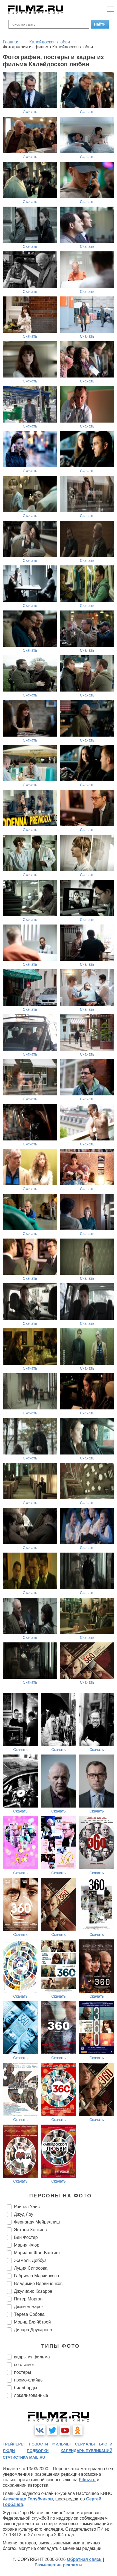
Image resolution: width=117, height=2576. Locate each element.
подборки (38, 2451)
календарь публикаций (86, 2451)
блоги (105, 2444)
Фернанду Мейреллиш (37, 2222)
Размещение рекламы (58, 2565)
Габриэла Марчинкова (36, 2276)
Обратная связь (84, 2559)
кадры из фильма (32, 2357)
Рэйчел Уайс (27, 2206)
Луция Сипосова (30, 2268)
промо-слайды (29, 2380)
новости (38, 2444)
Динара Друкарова (33, 2329)
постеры (22, 2372)
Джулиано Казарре (33, 2291)
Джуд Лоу (23, 2214)
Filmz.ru (87, 2479)
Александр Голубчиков (28, 2499)
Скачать (30, 112)
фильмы (61, 2444)
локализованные (31, 2395)
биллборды (25, 2387)
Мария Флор (26, 2245)
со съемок (24, 2364)
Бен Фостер (26, 2237)
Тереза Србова (29, 2314)
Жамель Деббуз (30, 2260)
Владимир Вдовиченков (38, 2283)
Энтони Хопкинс (30, 2229)
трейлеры (14, 2444)
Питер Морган (28, 2299)
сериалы (85, 2444)
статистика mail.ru (24, 2457)
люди (9, 2451)
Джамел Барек (29, 2306)
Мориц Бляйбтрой (32, 2322)
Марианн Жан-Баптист (37, 2252)
